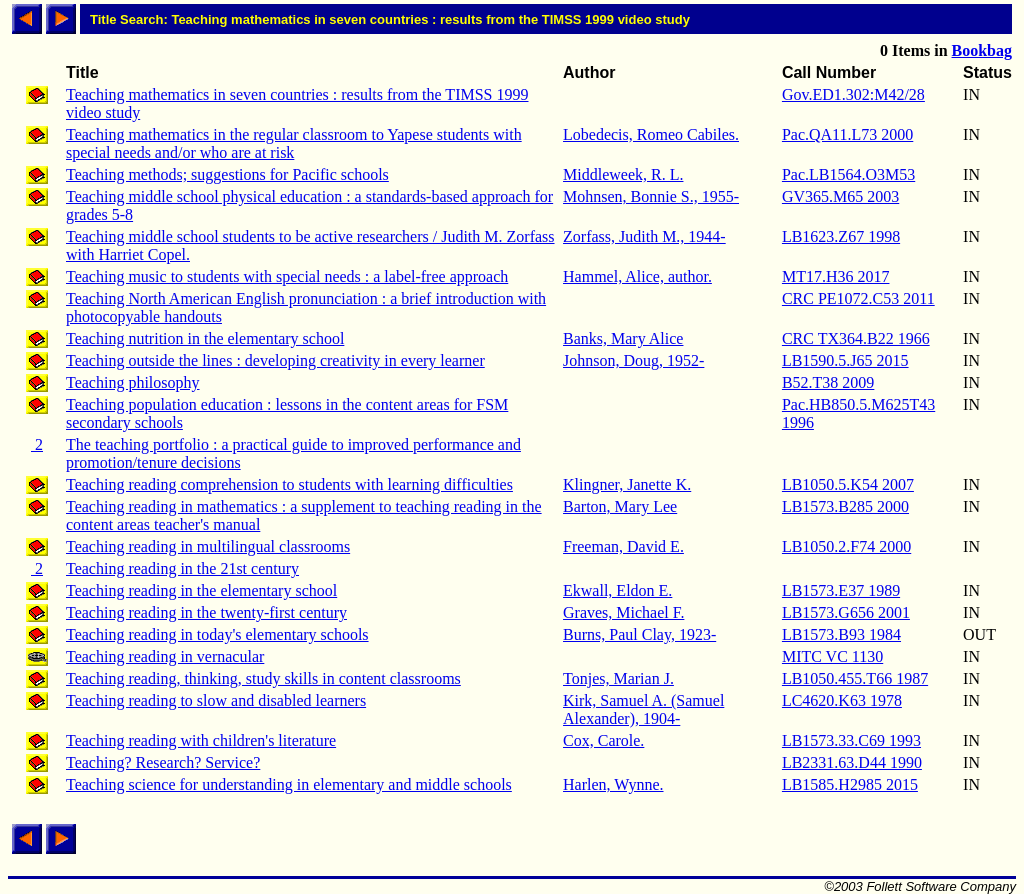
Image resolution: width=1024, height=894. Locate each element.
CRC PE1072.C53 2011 (858, 298)
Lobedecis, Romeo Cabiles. (651, 134)
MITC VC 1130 (832, 656)
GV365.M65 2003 (840, 196)
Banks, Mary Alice (623, 338)
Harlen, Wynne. (613, 784)
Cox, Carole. (603, 740)
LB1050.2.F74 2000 (846, 546)
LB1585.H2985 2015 (850, 784)
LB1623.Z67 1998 (841, 236)
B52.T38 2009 (828, 382)
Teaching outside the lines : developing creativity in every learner (275, 360)
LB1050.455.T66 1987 (855, 678)
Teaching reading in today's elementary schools (217, 634)
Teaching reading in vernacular (165, 656)
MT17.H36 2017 (836, 276)
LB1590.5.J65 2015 (845, 360)
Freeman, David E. (623, 546)
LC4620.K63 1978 (842, 700)
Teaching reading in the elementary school (201, 590)
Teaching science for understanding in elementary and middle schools (289, 784)
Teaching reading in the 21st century (182, 568)
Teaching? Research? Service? (163, 762)
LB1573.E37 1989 (841, 590)
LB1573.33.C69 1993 (851, 740)
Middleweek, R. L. (623, 174)
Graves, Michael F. (623, 612)
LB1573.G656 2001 (846, 612)
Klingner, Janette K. (627, 484)
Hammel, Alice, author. (637, 276)
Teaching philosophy (133, 382)
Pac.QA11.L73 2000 (847, 134)
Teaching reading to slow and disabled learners (216, 700)
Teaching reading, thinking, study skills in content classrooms (263, 678)
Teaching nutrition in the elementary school (205, 338)
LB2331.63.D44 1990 (852, 762)
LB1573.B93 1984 (841, 634)
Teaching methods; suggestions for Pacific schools (227, 174)
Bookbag (982, 50)
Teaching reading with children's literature (201, 740)
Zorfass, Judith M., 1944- (644, 236)
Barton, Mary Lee (620, 506)
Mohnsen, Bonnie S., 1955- (651, 196)
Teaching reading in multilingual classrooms (208, 546)
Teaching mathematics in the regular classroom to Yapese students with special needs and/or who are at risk (294, 143)
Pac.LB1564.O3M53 (848, 174)
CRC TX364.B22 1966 (856, 338)
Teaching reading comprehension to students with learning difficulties (289, 484)
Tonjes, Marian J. (618, 678)
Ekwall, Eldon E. (617, 590)
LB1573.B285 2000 (845, 506)
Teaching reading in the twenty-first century (206, 612)
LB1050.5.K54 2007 (848, 484)
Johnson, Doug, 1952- (633, 360)
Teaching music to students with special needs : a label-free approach (287, 276)
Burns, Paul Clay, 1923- (639, 634)
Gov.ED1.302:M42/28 (853, 94)
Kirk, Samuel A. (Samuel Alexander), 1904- (643, 709)
